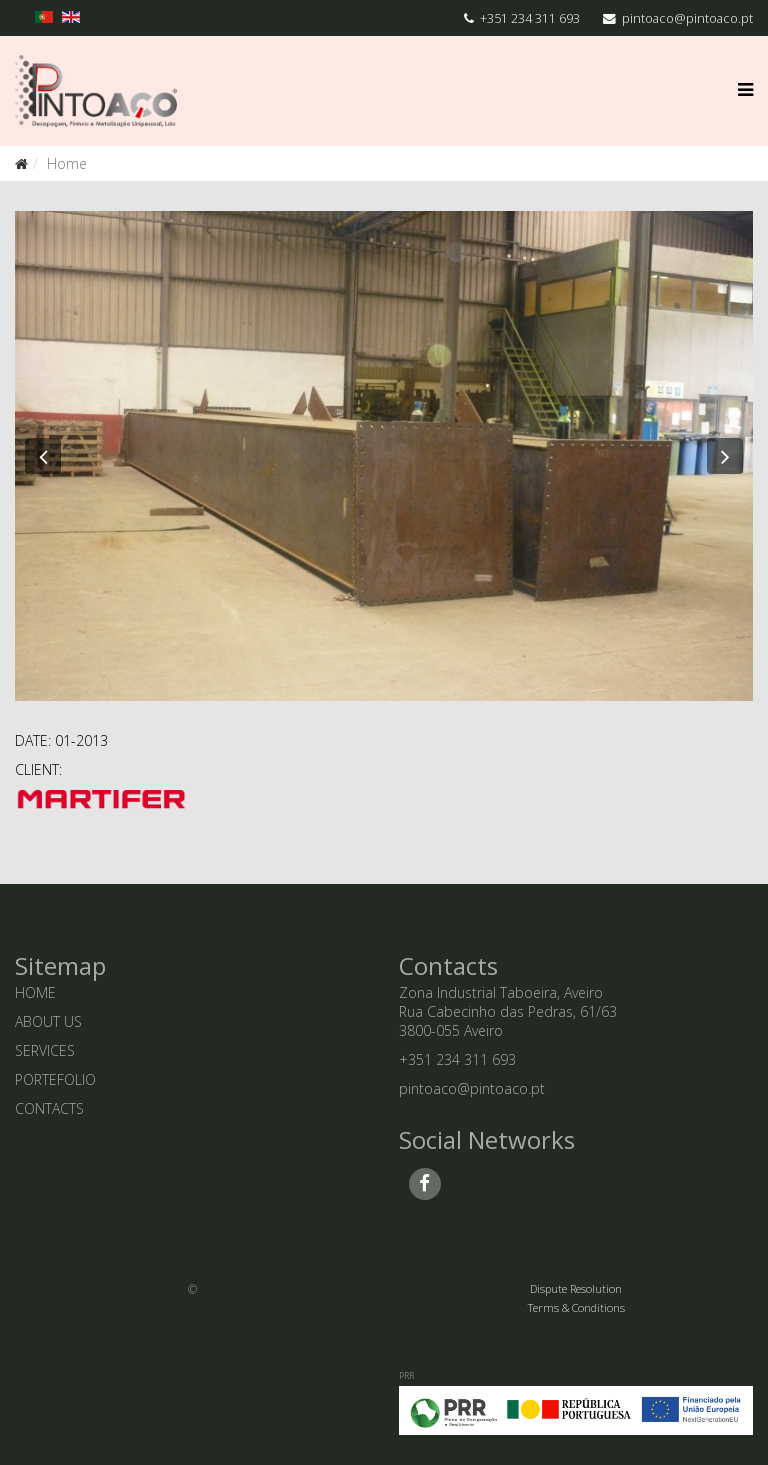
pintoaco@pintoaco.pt (687, 18)
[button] (43, 456)
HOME (35, 992)
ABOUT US (48, 1021)
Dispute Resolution (576, 1288)
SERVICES (45, 1050)
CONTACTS (49, 1108)
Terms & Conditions (576, 1307)
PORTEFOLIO (55, 1079)
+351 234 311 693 (530, 18)
